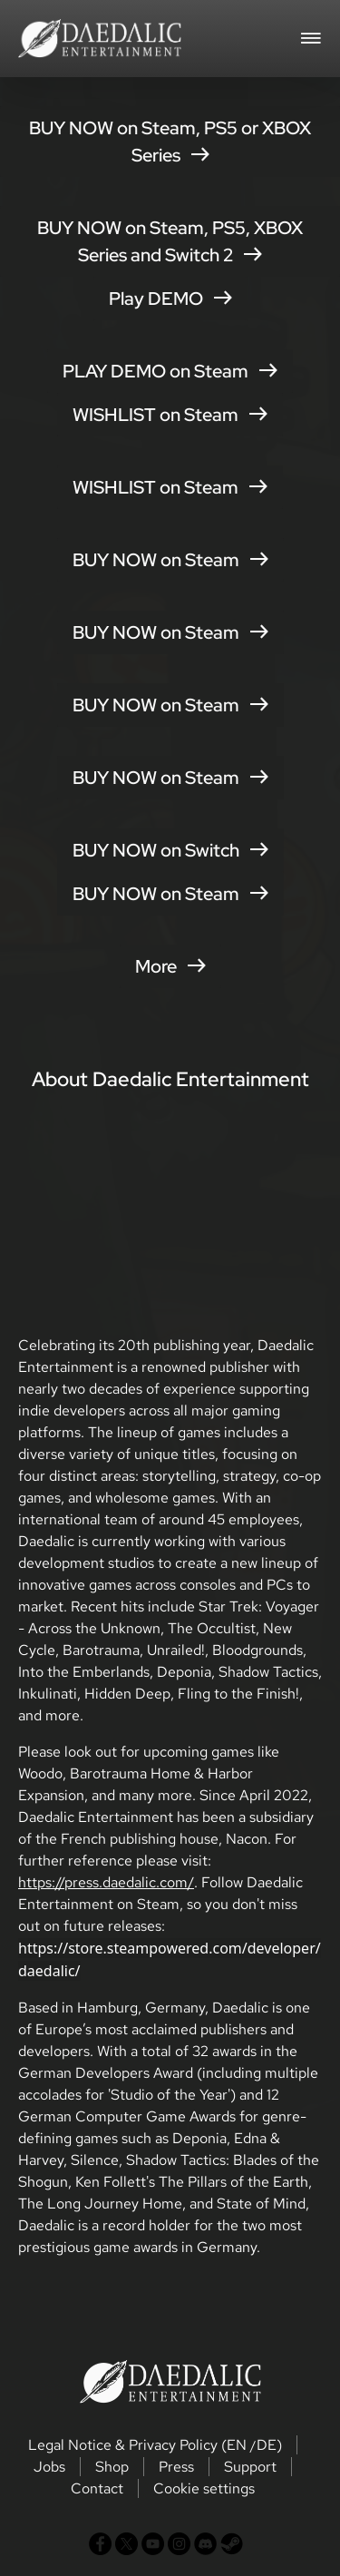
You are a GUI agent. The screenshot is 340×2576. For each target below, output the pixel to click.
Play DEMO (170, 298)
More (170, 966)
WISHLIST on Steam (170, 414)
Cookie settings (204, 2488)
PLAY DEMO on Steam (170, 371)
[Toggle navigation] (311, 36)
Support (250, 2466)
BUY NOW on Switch (170, 850)
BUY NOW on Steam (170, 560)
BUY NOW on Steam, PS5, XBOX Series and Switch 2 (170, 241)
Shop (112, 2466)
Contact (97, 2488)
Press (176, 2466)
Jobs (49, 2466)
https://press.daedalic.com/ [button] (106, 1882)
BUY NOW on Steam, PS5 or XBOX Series (170, 141)
